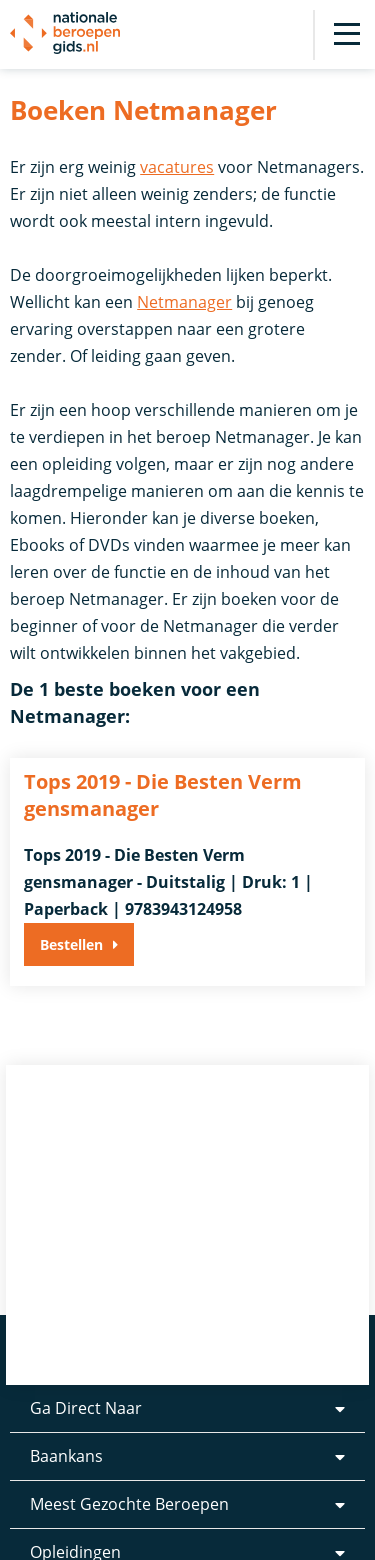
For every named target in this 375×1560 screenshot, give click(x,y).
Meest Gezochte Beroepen (129, 1504)
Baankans (66, 1456)
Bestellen (71, 944)
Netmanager (184, 302)
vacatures (177, 167)
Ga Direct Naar (86, 1408)
